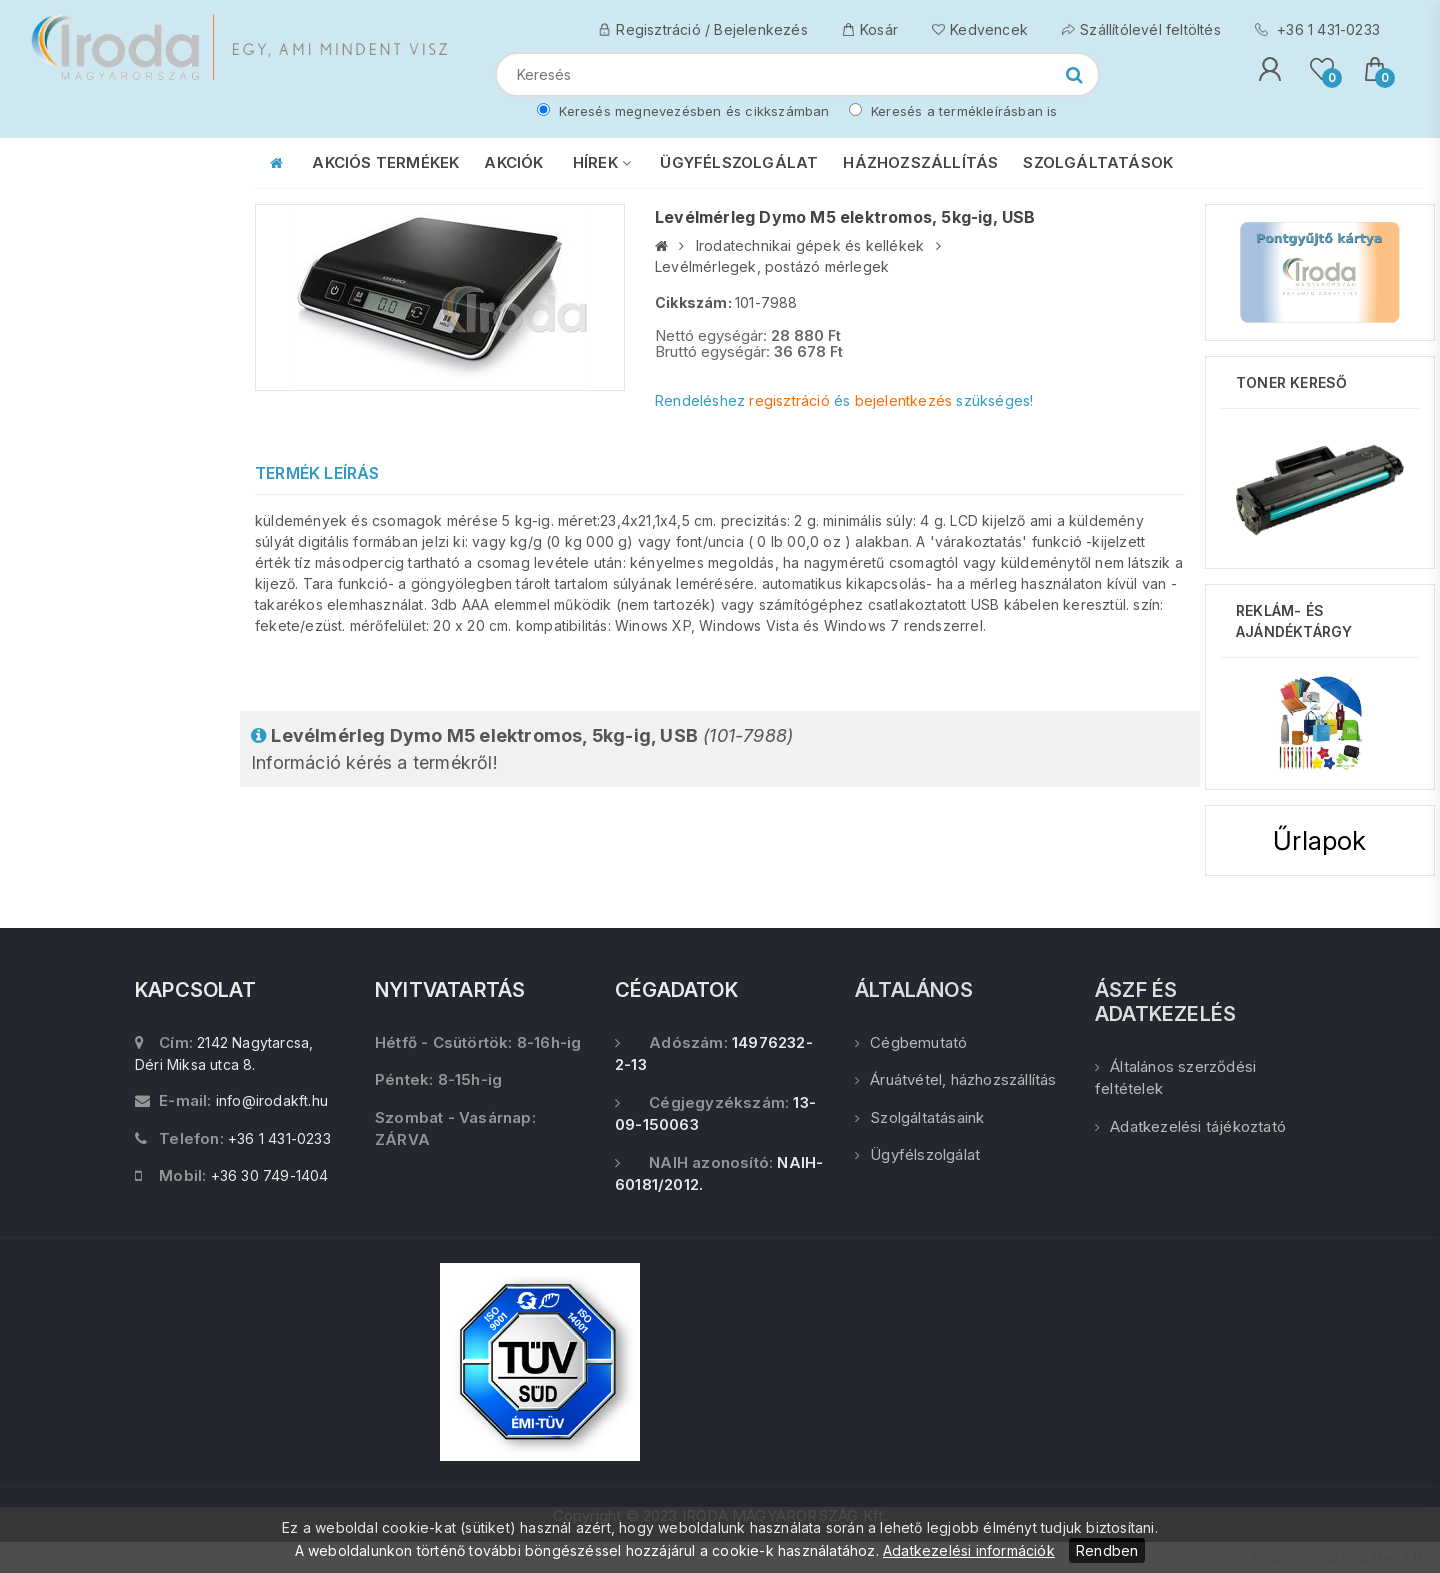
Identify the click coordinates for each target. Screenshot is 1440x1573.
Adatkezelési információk (969, 1550)
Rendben (1107, 1550)
